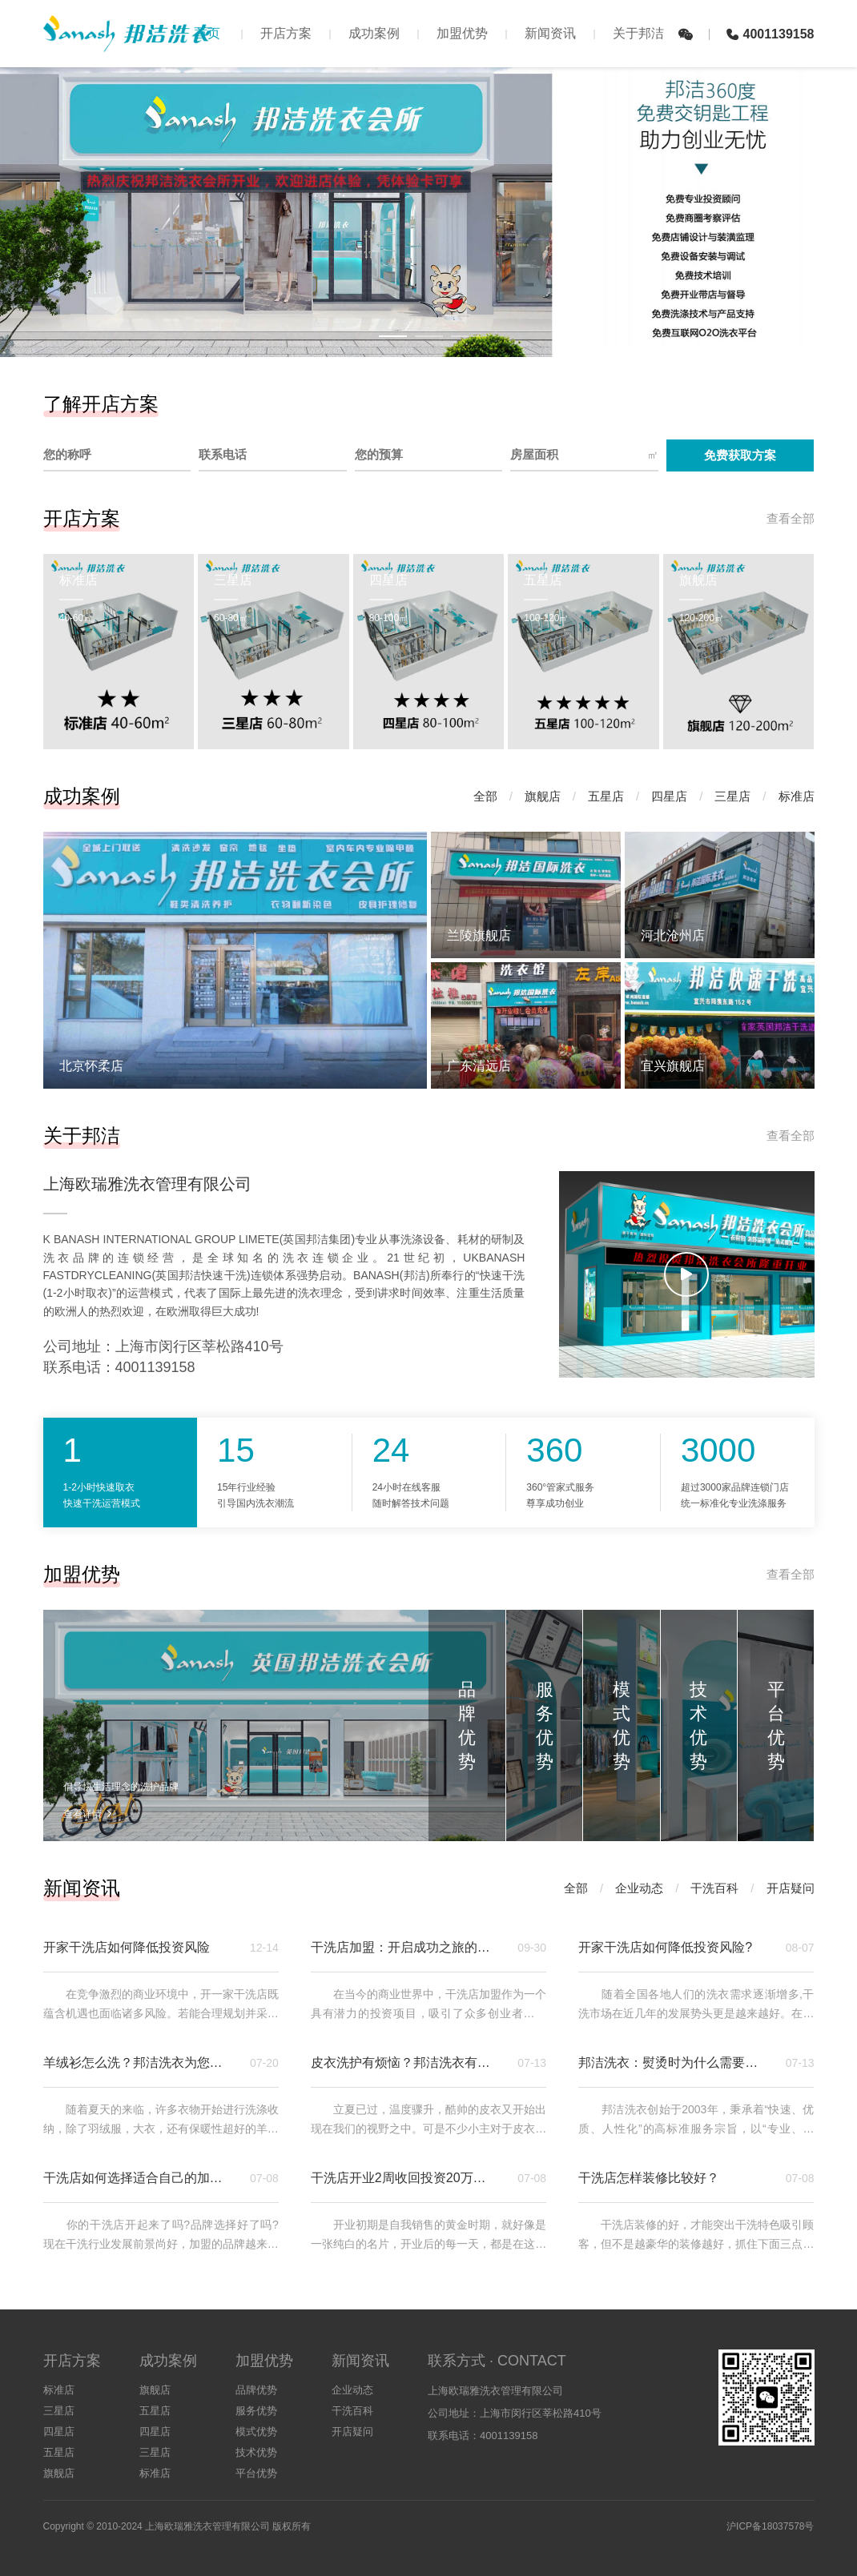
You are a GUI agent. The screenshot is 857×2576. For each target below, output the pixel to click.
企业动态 (639, 1888)
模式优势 (256, 2432)
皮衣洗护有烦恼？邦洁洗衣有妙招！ (404, 2062)
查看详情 (88, 1814)
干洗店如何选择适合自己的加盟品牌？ (137, 2178)
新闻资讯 (550, 33)
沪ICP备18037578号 (770, 2526)
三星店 (732, 796)
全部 (485, 796)
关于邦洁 (638, 33)
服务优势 (256, 2411)
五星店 (606, 796)
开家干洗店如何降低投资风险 (126, 1947)
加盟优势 (462, 33)
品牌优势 (256, 2390)
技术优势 (256, 2452)
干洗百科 (714, 1888)
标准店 (797, 796)
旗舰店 (543, 796)
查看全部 (790, 518)
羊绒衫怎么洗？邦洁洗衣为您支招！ (137, 2062)
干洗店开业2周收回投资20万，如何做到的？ (404, 2178)
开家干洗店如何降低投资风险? (665, 1947)
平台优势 (256, 2473)
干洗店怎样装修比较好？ (648, 2178)
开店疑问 (790, 1888)
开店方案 (286, 33)
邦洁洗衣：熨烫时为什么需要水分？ (672, 2062)
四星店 (669, 796)
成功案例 (374, 33)
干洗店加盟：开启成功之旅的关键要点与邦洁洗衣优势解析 (404, 1947)
